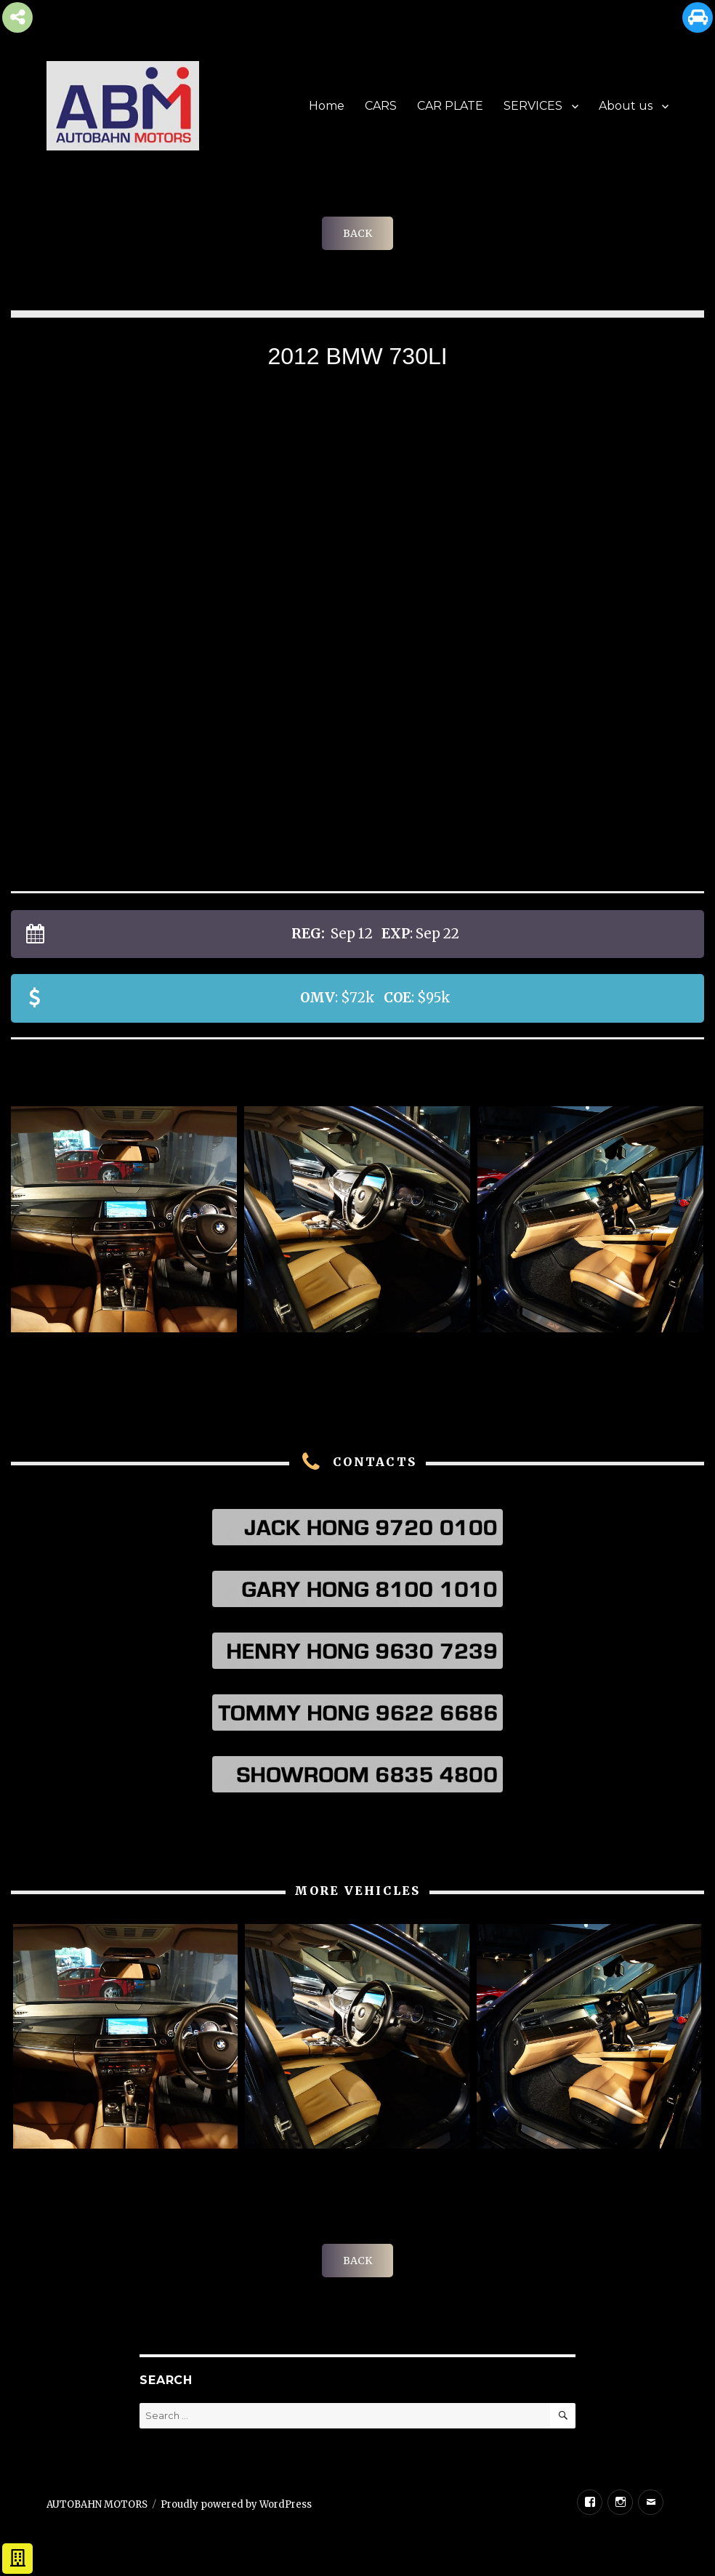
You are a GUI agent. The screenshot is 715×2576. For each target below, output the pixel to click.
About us (626, 106)
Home (326, 106)
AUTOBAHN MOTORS (97, 2504)
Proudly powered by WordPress (236, 2504)
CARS (381, 106)
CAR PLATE (450, 106)
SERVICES (533, 106)
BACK (357, 233)
